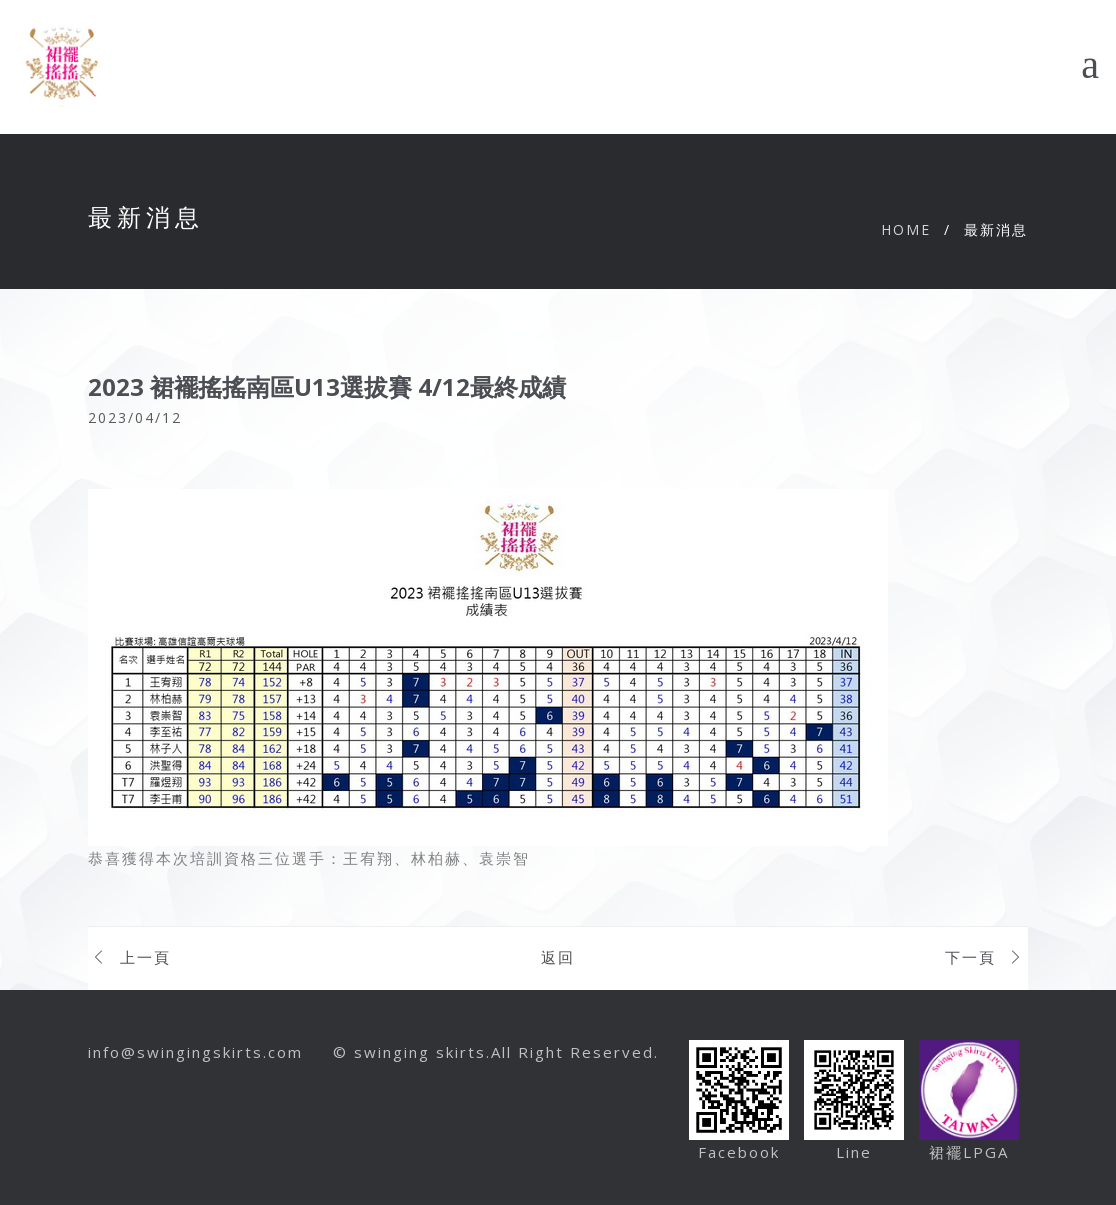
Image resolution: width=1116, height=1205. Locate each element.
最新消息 (996, 229)
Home (906, 229)
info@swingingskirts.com (195, 1052)
